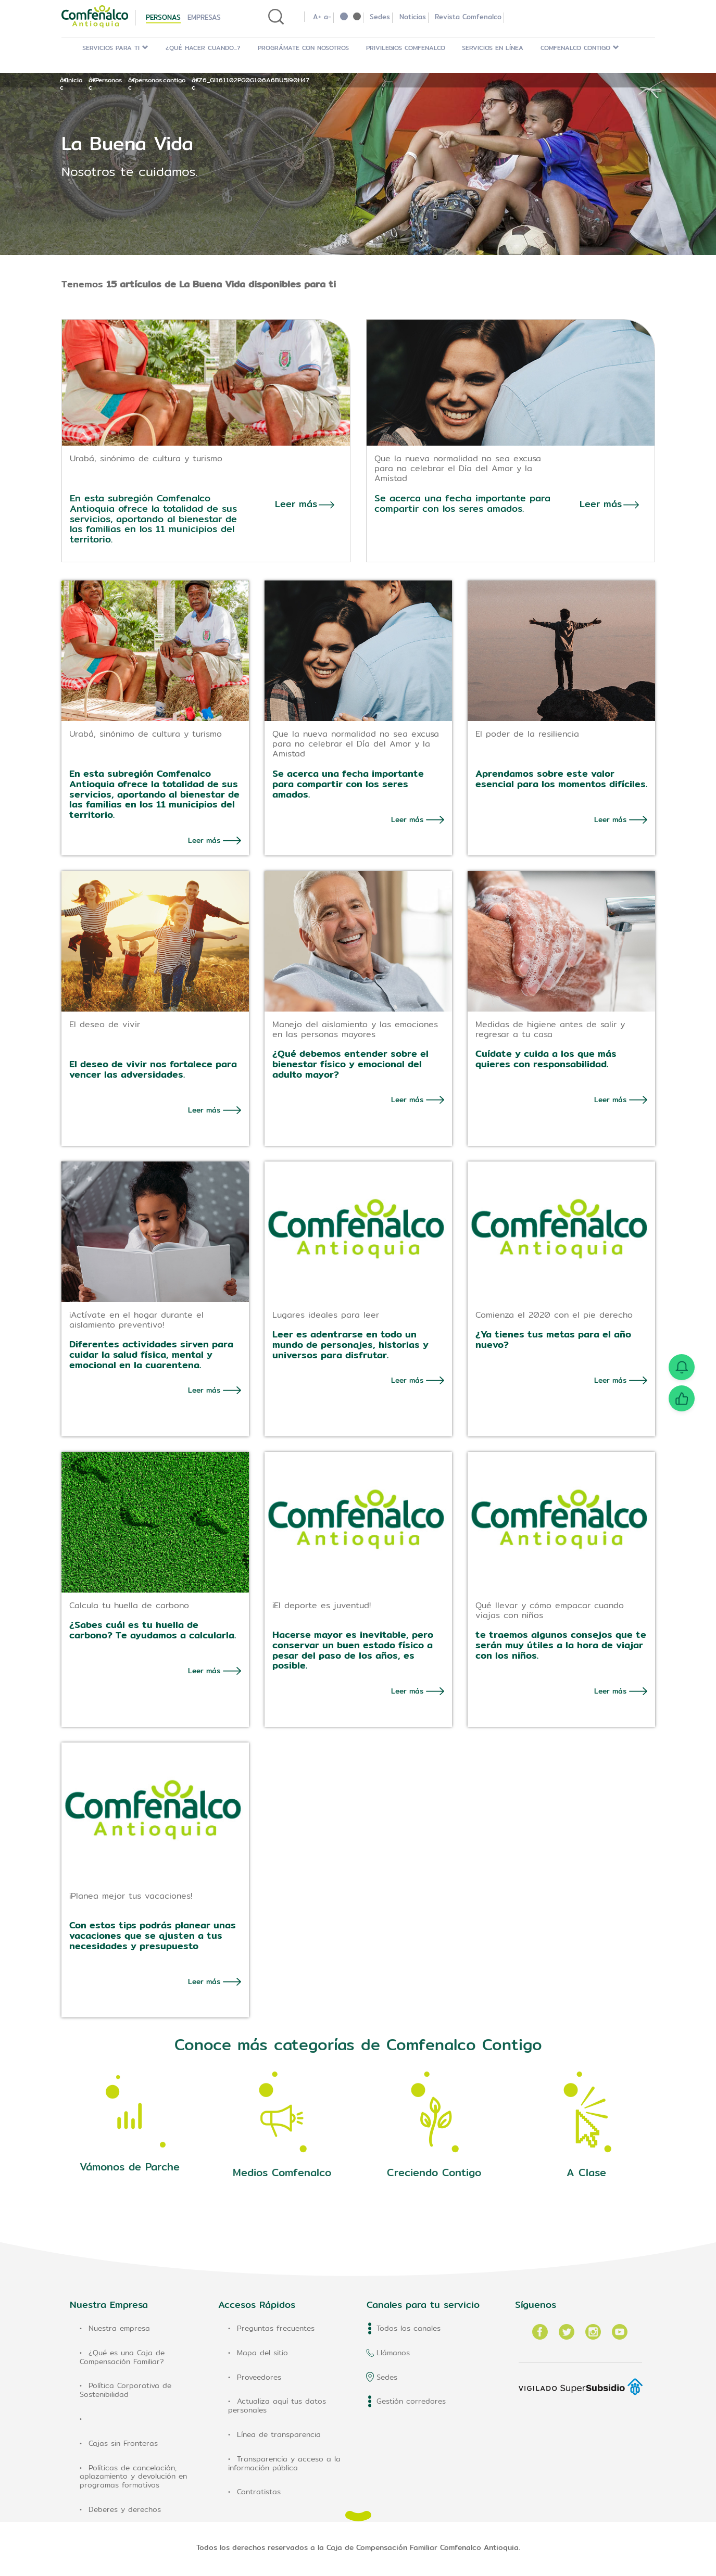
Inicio (74, 80)
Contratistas (259, 2486)
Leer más (204, 834)
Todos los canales (408, 2322)
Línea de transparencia (279, 2428)
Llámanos (393, 2346)
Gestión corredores (411, 2395)
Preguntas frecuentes (276, 2322)
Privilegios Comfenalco (405, 48)
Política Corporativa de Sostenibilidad (125, 2384)
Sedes (380, 16)
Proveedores (259, 2371)
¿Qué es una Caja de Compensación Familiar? (122, 2351)
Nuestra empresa (119, 2322)
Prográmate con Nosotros (303, 48)
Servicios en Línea (492, 48)
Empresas (204, 17)
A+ (317, 16)
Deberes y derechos (125, 2503)
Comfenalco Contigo (580, 48)
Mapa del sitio (262, 2346)
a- (327, 16)
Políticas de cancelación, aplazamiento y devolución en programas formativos (133, 2470)
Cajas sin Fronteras (123, 2437)
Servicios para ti (115, 48)
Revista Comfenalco (468, 16)
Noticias (412, 16)
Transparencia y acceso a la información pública (284, 2457)
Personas (163, 17)
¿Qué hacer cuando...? (203, 48)
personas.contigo (160, 80)
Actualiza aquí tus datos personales (277, 2400)
